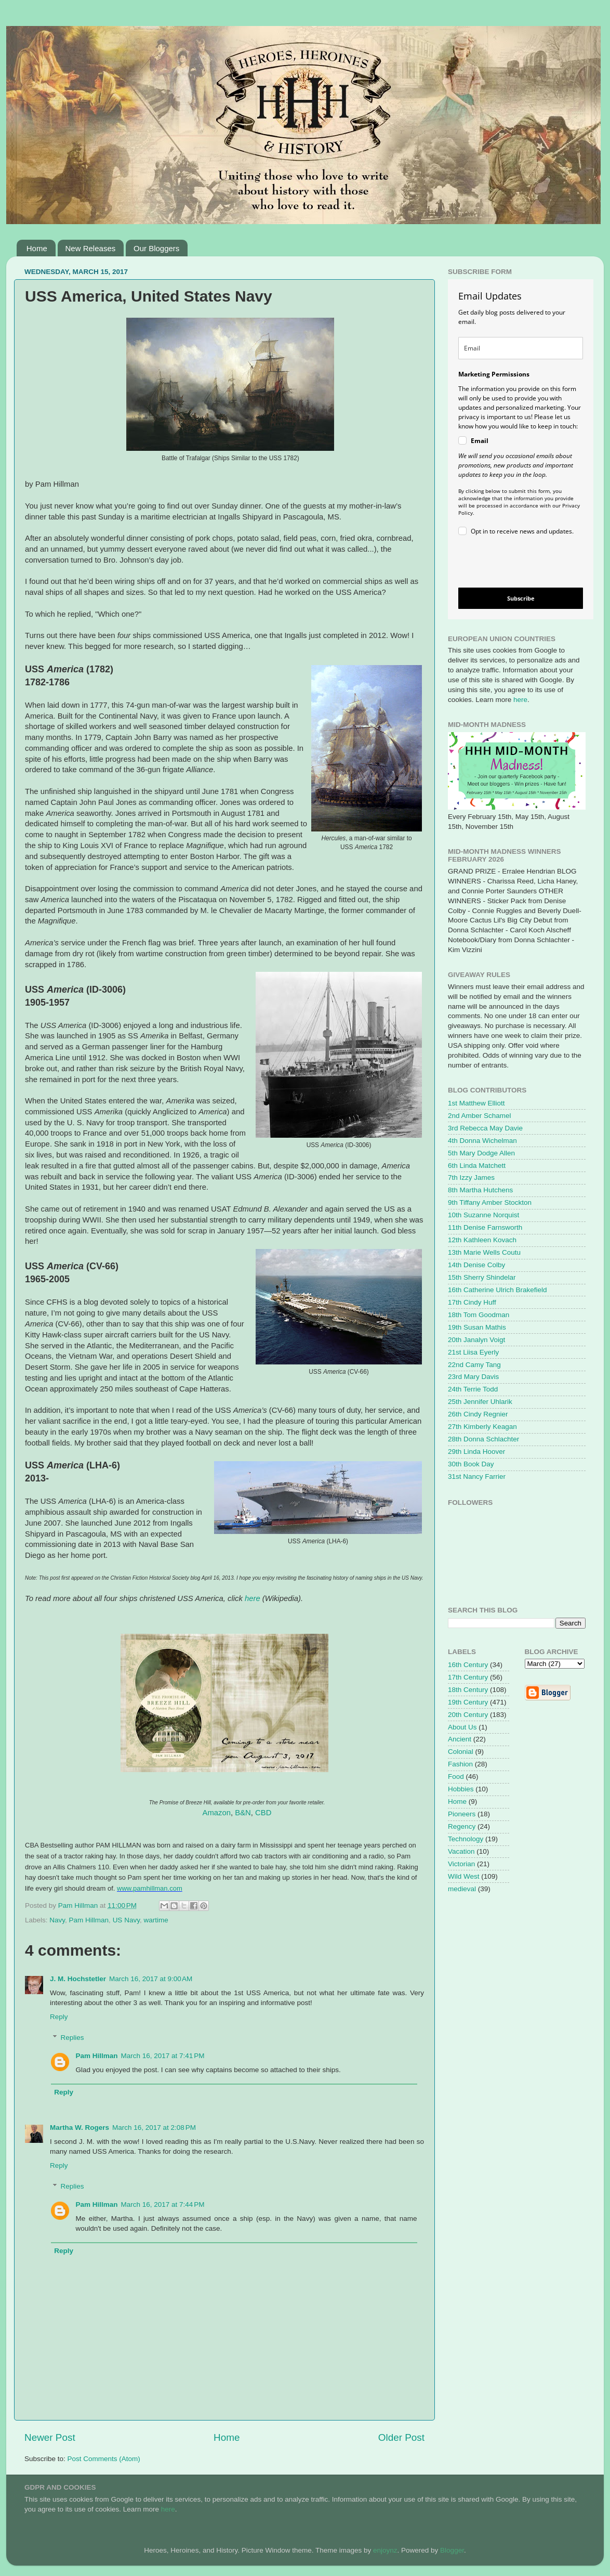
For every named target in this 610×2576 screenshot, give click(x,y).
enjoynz (385, 2550)
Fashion (460, 1764)
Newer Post (49, 2437)
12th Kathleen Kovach (482, 1240)
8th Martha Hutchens (480, 1190)
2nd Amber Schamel (479, 1116)
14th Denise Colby (476, 1265)
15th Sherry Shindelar (482, 1277)
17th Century (468, 1677)
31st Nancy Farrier (477, 1476)
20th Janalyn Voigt (476, 1340)
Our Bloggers (156, 248)
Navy (57, 1920)
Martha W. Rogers (79, 2127)
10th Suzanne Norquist (483, 1215)
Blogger (452, 2550)
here (252, 1598)
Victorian (461, 1864)
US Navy (126, 1920)
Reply (59, 2017)
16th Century (468, 1665)
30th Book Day (471, 1464)
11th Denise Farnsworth (485, 1227)
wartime (155, 1920)
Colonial (460, 1751)
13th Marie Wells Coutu (484, 1252)
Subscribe (521, 598)
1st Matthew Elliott (476, 1103)
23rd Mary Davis (473, 1377)
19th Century (468, 1702)
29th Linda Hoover (476, 1451)
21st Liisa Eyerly (473, 1352)
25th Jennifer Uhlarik (480, 1402)
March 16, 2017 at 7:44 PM (163, 2204)
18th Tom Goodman (478, 1315)
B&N (243, 1813)
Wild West (464, 1876)
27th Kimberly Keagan (482, 1426)
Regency (461, 1826)
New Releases (90, 248)
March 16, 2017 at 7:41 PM (163, 2056)
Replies (72, 2037)
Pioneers (461, 1814)
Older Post (401, 2437)
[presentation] (512, 563)
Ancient (459, 1739)
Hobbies (461, 1789)
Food (456, 1776)
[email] (520, 348)
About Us (462, 1727)
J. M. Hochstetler (78, 1979)
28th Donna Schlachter (483, 1439)
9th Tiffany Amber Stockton (490, 1202)
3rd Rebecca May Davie (485, 1128)
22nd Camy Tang (474, 1365)
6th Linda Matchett (477, 1165)
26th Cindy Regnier (478, 1414)
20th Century (468, 1715)
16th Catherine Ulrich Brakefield (497, 1290)
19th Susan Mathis (477, 1327)
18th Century (468, 1690)
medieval (462, 1889)
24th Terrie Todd (473, 1389)
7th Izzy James (471, 1177)
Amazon (217, 1813)
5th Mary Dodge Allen (481, 1153)
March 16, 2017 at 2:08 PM (154, 2127)
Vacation (461, 1851)
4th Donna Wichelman (482, 1140)
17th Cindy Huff (472, 1302)
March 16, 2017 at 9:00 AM (150, 1979)
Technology (465, 1839)
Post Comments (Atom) (104, 2459)
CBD (263, 1813)
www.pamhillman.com (149, 1888)
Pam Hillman (89, 1920)
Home (36, 248)
